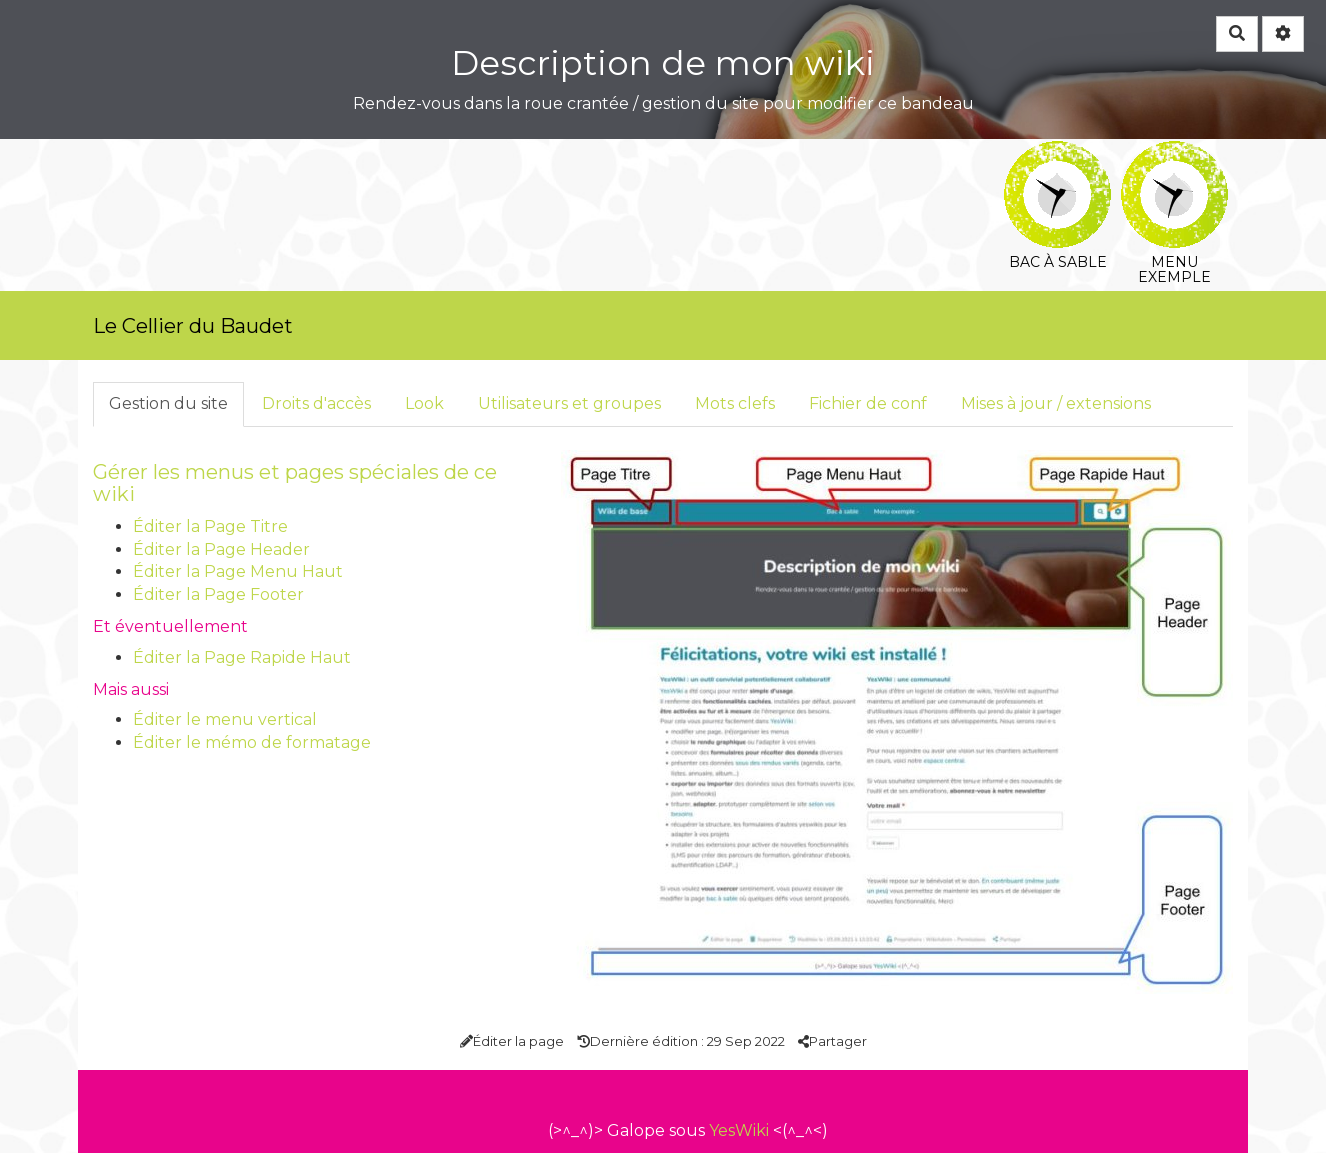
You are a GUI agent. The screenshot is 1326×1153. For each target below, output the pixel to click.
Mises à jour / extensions (1056, 403)
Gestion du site (168, 403)
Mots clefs (735, 403)
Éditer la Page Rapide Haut (242, 657)
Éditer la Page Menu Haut (238, 571)
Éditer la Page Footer (218, 594)
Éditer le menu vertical (225, 719)
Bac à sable (1057, 154)
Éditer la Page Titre (210, 526)
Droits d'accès (316, 403)
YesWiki (739, 1130)
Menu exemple (1174, 154)
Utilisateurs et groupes (569, 403)
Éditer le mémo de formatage (252, 742)
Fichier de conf (868, 403)
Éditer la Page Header (221, 549)
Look (424, 403)
